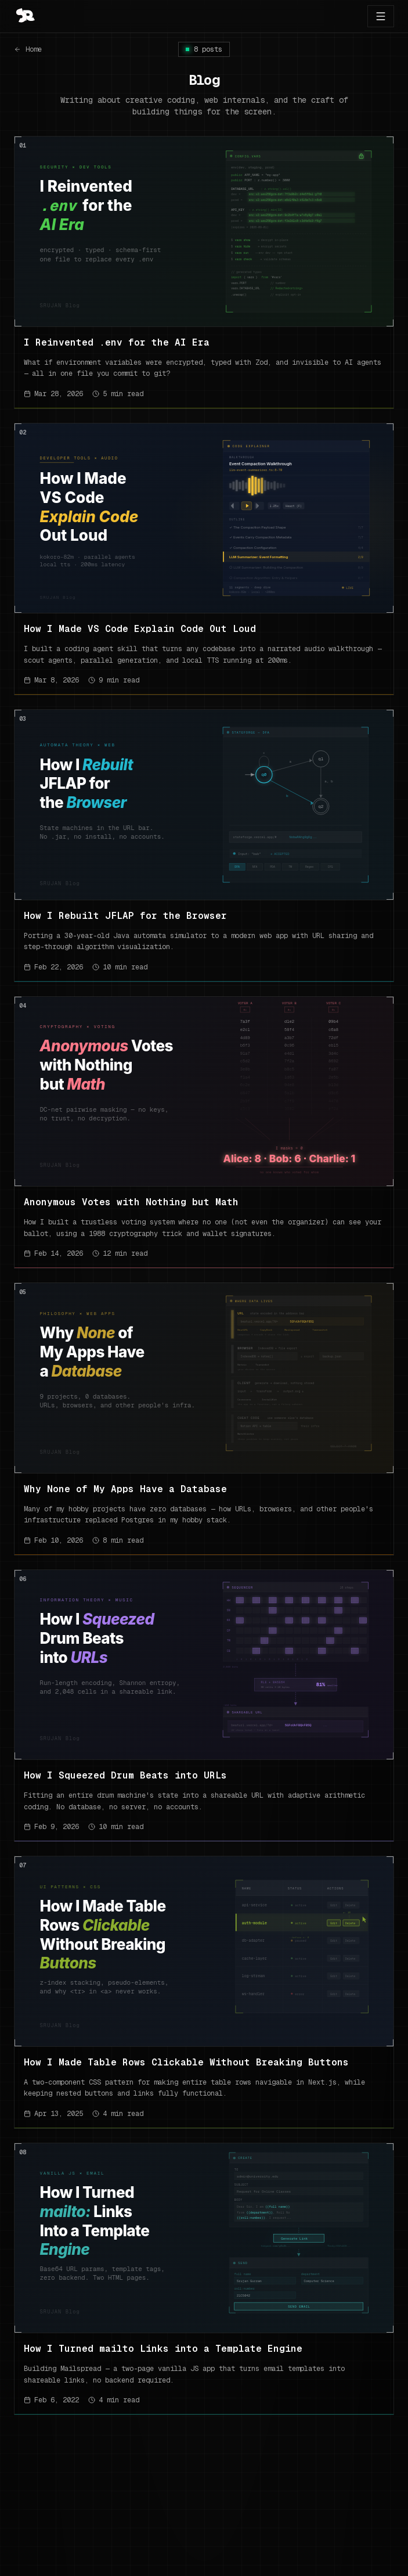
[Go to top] (24, 16)
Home (28, 49)
